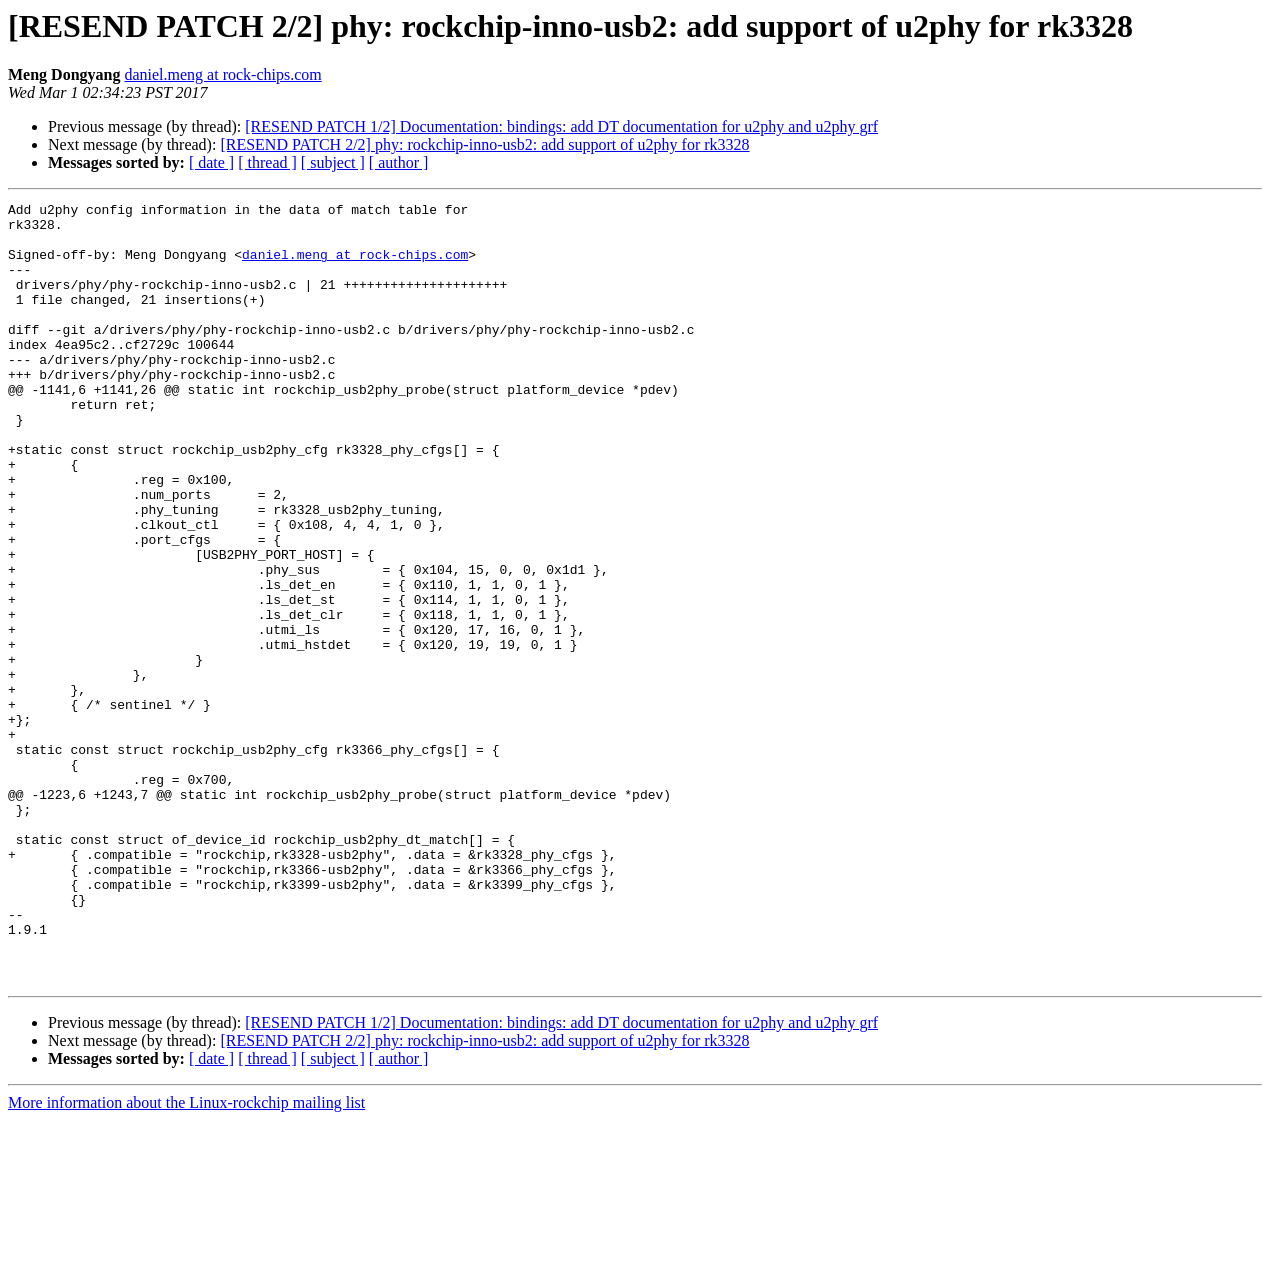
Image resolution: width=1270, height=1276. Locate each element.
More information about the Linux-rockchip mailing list (186, 1258)
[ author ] (399, 162)
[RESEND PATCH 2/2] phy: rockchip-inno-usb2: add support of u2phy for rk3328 (484, 144)
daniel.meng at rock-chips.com (222, 74)
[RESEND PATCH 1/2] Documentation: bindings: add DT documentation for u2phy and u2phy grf (561, 126)
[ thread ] (267, 162)
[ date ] (211, 162)
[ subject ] (333, 162)
